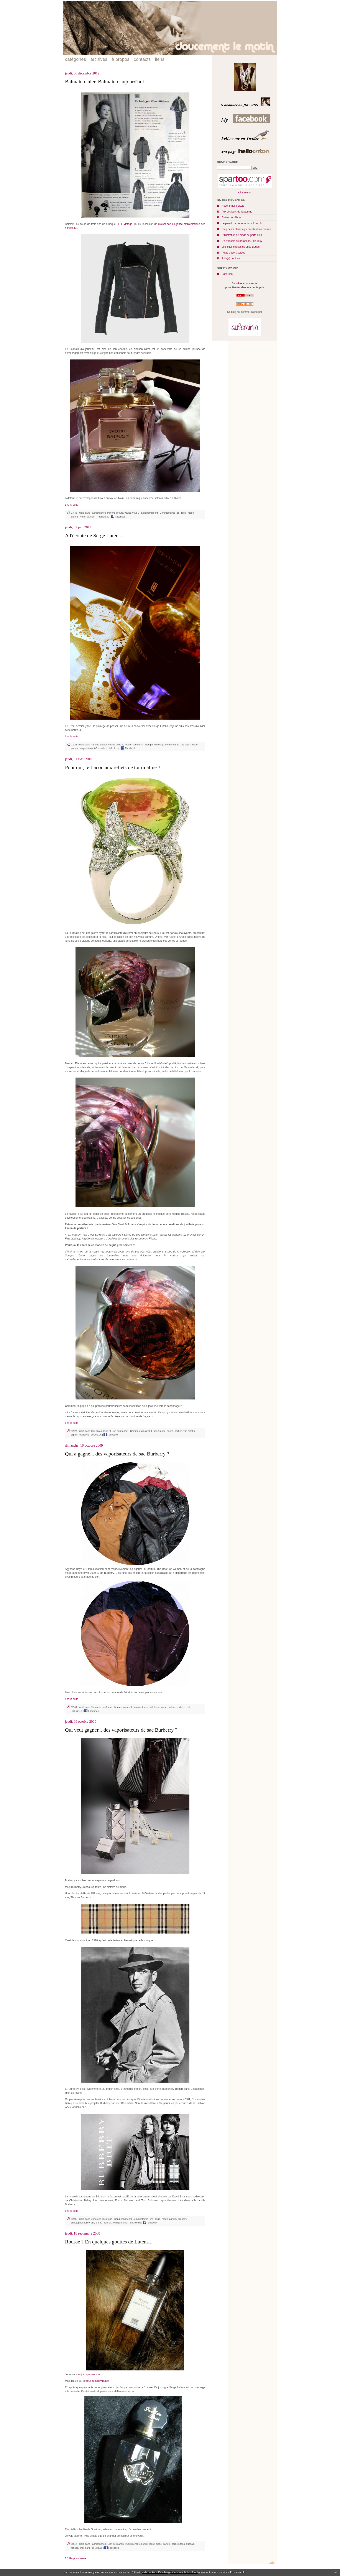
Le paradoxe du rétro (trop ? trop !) (242, 223)
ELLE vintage (124, 224)
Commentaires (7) (173, 744)
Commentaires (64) (143, 2219)
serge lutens (86, 748)
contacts (142, 59)
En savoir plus (238, 2572)
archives (98, 59)
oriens (170, 1431)
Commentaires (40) (140, 1431)
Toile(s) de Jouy (231, 258)
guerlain (190, 2544)
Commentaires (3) (169, 512)
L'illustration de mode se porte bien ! (242, 235)
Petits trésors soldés (233, 252)
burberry (181, 1707)
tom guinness (120, 2222)
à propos (121, 59)
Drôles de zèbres (231, 217)
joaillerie (83, 1434)
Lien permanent (149, 512)
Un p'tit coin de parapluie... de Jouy (242, 240)
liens (159, 59)
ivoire (82, 516)
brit (188, 1707)
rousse (74, 2547)
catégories (75, 59)
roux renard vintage (97, 2380)
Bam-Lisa (227, 273)
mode (191, 512)
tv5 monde (99, 748)
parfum (75, 516)
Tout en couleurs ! (133, 744)
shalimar (84, 2547)
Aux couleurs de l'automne (237, 211)
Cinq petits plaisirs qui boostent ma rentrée (246, 229)
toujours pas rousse (88, 2374)
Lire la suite (71, 504)
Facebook (118, 516)
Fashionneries (98, 512)
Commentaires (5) (142, 1707)
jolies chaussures (247, 283)
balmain (91, 516)
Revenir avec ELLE (233, 205)
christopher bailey (80, 2222)
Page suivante (77, 2558)
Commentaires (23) (136, 2544)
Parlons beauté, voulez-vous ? (123, 512)
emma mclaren (103, 2222)
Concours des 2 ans (101, 1707)
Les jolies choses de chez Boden (241, 246)
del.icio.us (103, 516)
